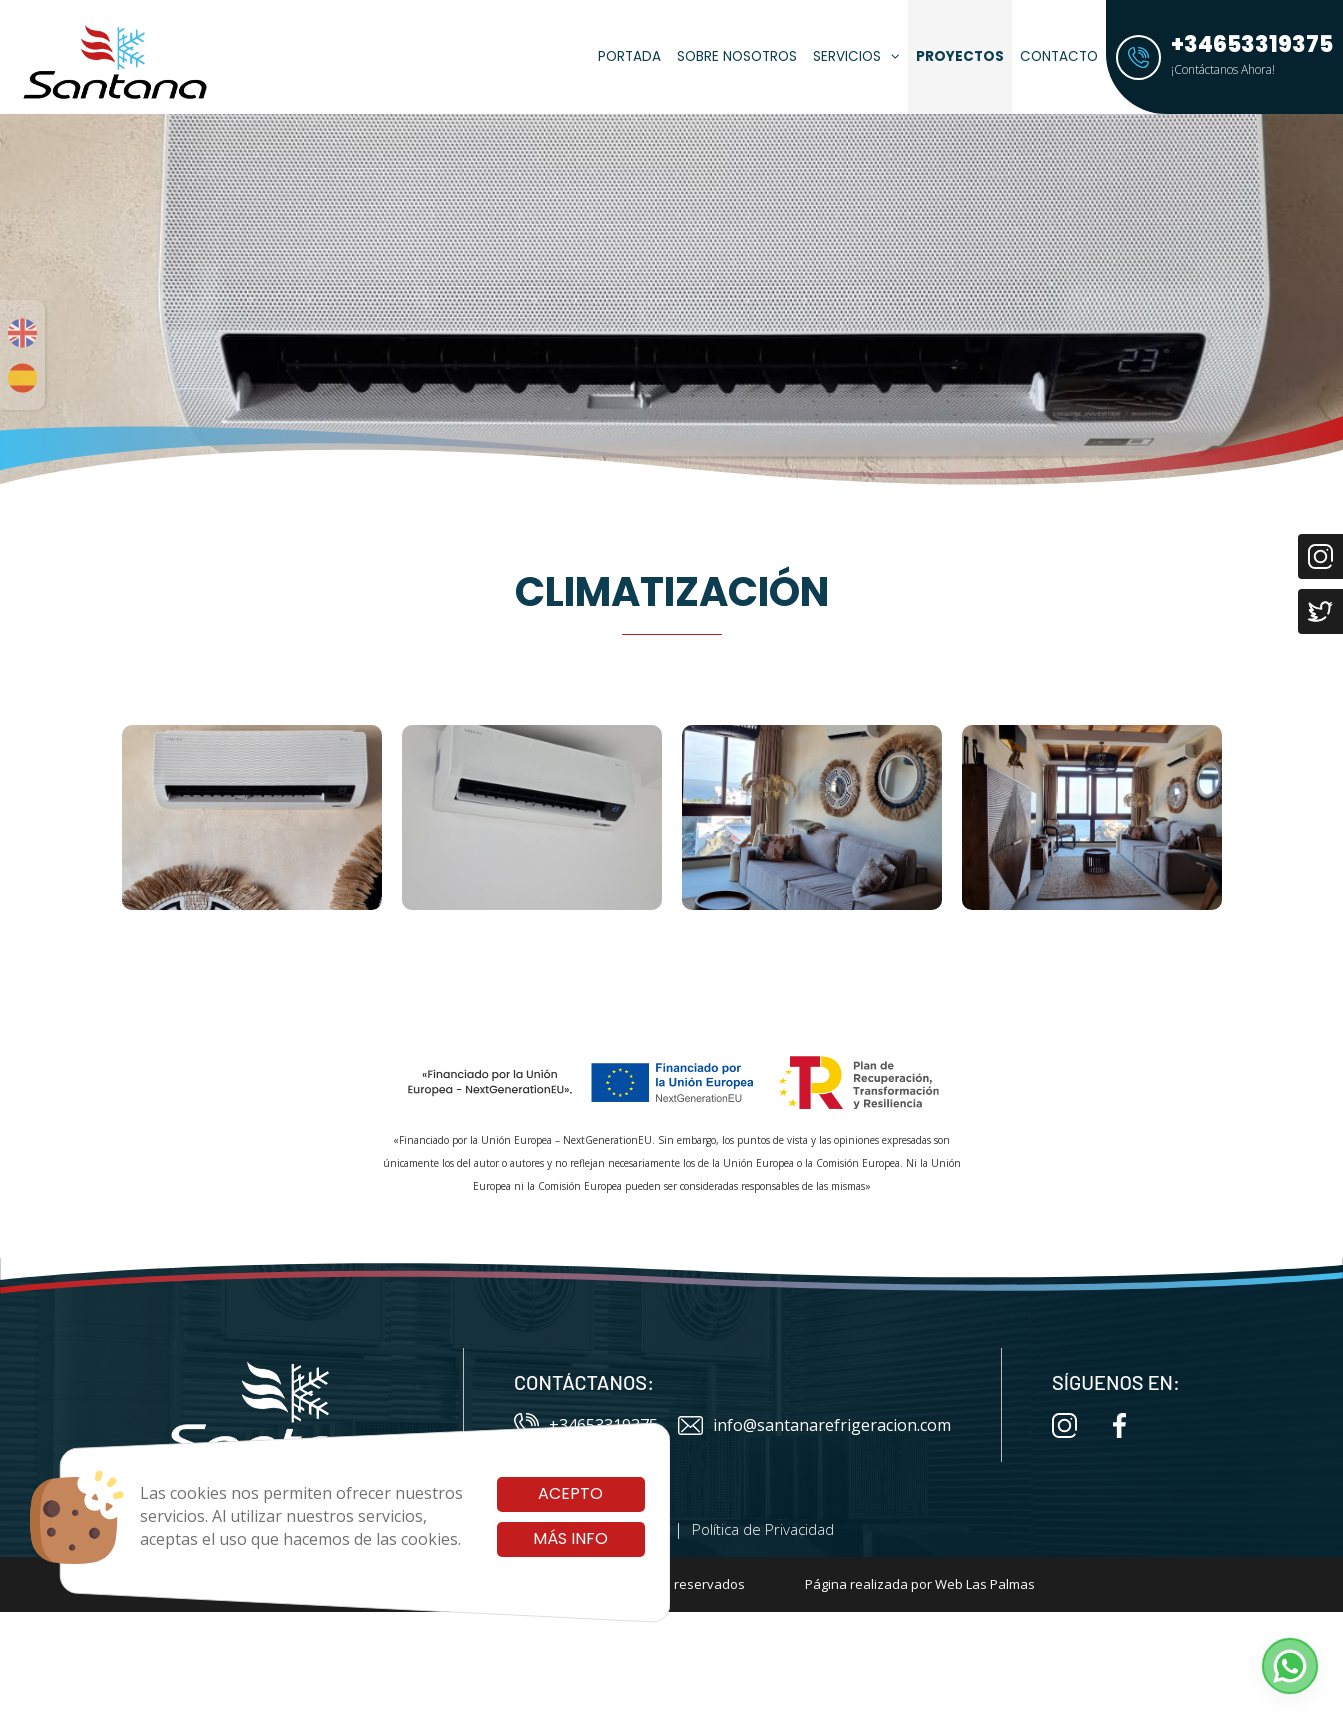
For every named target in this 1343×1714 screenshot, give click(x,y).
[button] (1290, 1666)
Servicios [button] (856, 56)
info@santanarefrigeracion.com (814, 1425)
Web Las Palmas (985, 1584)
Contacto (1059, 56)
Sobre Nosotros (737, 56)
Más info (570, 1538)
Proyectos (960, 56)
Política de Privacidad (763, 1529)
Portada (629, 56)
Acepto (570, 1493)
